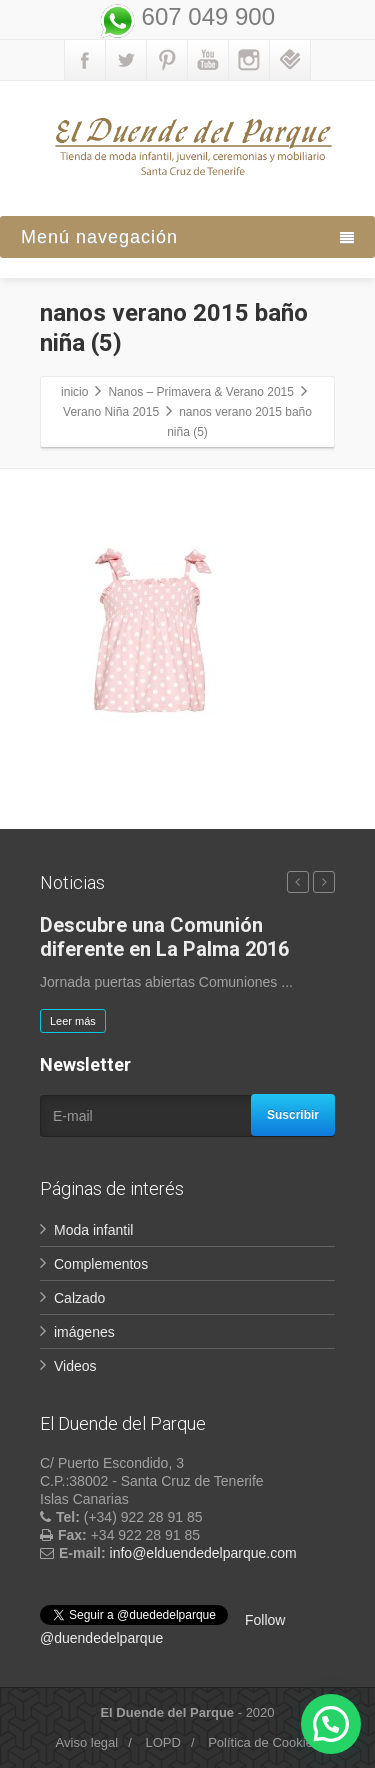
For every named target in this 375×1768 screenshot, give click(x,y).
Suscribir (293, 1115)
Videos (75, 1366)
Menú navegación (188, 237)
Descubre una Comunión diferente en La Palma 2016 (164, 937)
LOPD (162, 1742)
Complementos (101, 1264)
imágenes (84, 1332)
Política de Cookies (263, 1742)
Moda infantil (93, 1230)
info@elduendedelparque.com (203, 1553)
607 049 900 (205, 16)
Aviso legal (87, 1742)
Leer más (73, 1021)
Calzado (79, 1298)
